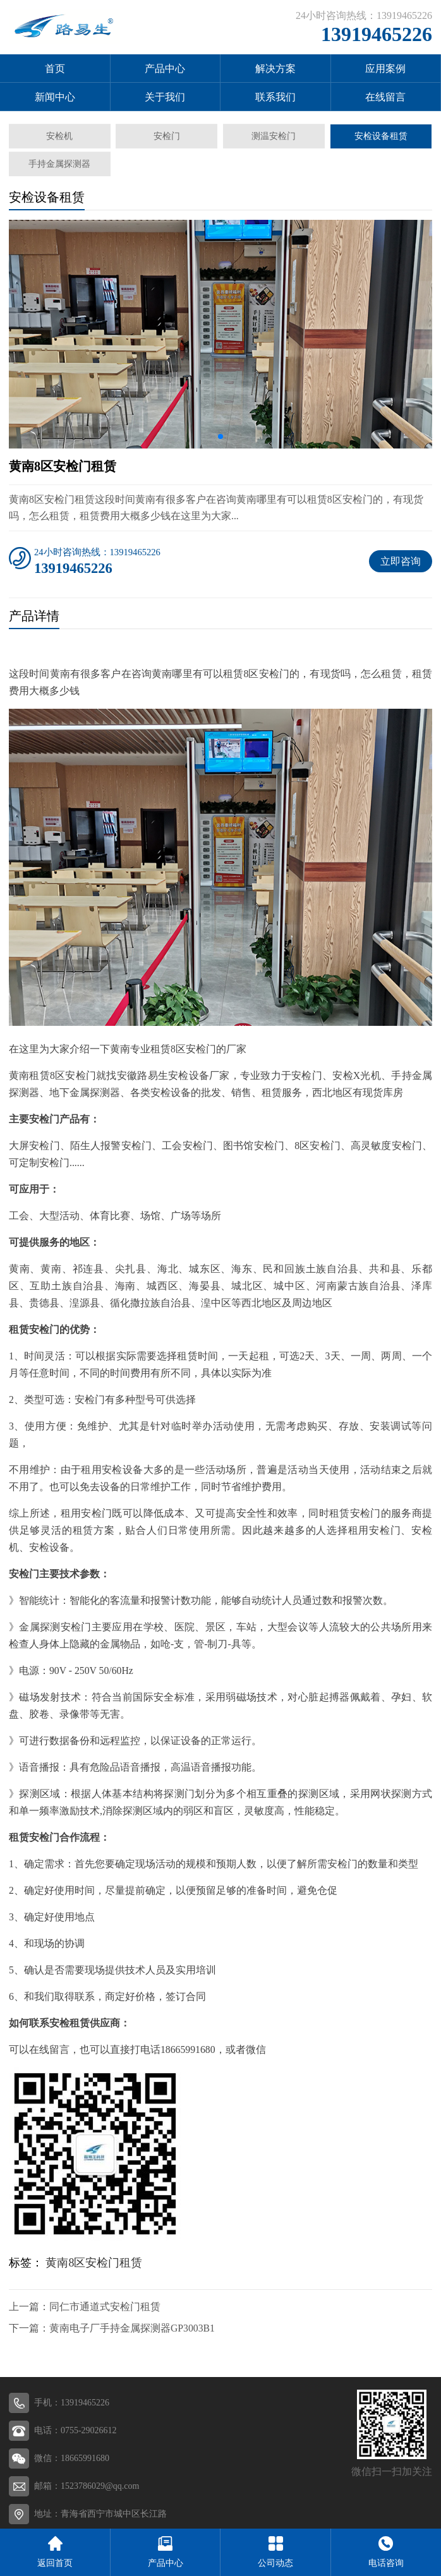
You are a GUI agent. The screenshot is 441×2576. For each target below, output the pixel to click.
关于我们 (165, 97)
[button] (220, 436)
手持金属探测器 (59, 164)
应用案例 (385, 68)
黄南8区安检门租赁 (93, 2262)
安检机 (59, 136)
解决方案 (275, 68)
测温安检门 (273, 136)
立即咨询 (400, 561)
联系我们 (275, 97)
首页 (55, 68)
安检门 (167, 136)
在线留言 (385, 97)
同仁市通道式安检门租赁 (104, 2306)
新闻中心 (55, 97)
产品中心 (165, 68)
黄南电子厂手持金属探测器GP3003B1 (132, 2328)
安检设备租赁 (381, 136)
